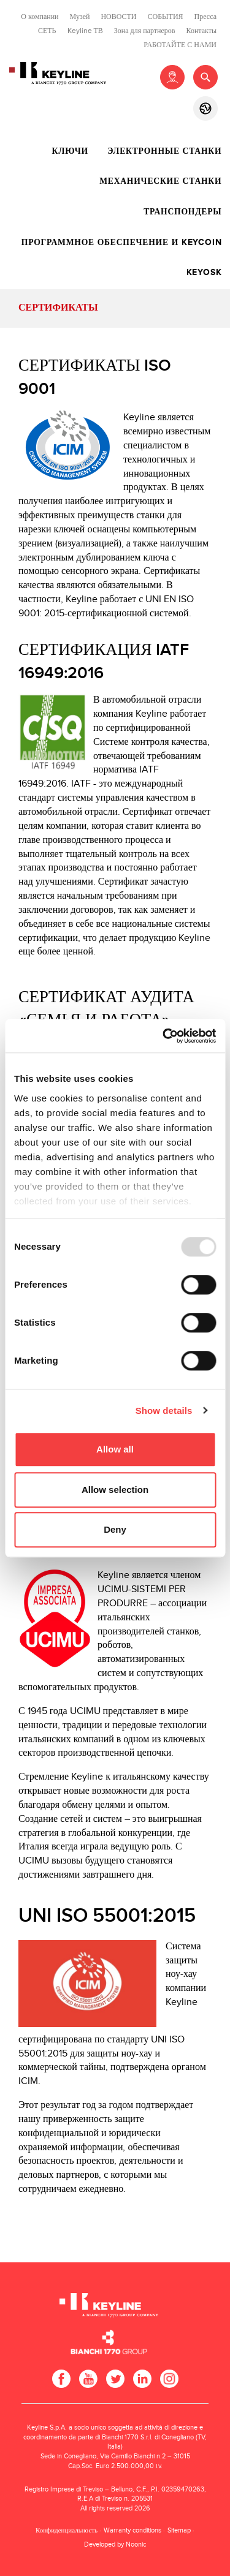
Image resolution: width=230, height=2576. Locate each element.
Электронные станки (164, 151)
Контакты (201, 30)
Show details (164, 1410)
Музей (80, 16)
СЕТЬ (47, 30)
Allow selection (115, 1489)
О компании (39, 16)
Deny (115, 1529)
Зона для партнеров (144, 30)
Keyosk (204, 273)
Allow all (115, 1449)
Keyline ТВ (85, 30)
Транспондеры (182, 212)
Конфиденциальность (67, 2530)
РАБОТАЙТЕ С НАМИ (180, 44)
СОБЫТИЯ (165, 16)
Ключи (70, 151)
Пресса (205, 16)
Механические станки (160, 181)
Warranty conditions (132, 2530)
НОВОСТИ (118, 16)
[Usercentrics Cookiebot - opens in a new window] (164, 1036)
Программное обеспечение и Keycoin (121, 242)
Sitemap (179, 2530)
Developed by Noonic (115, 2544)
